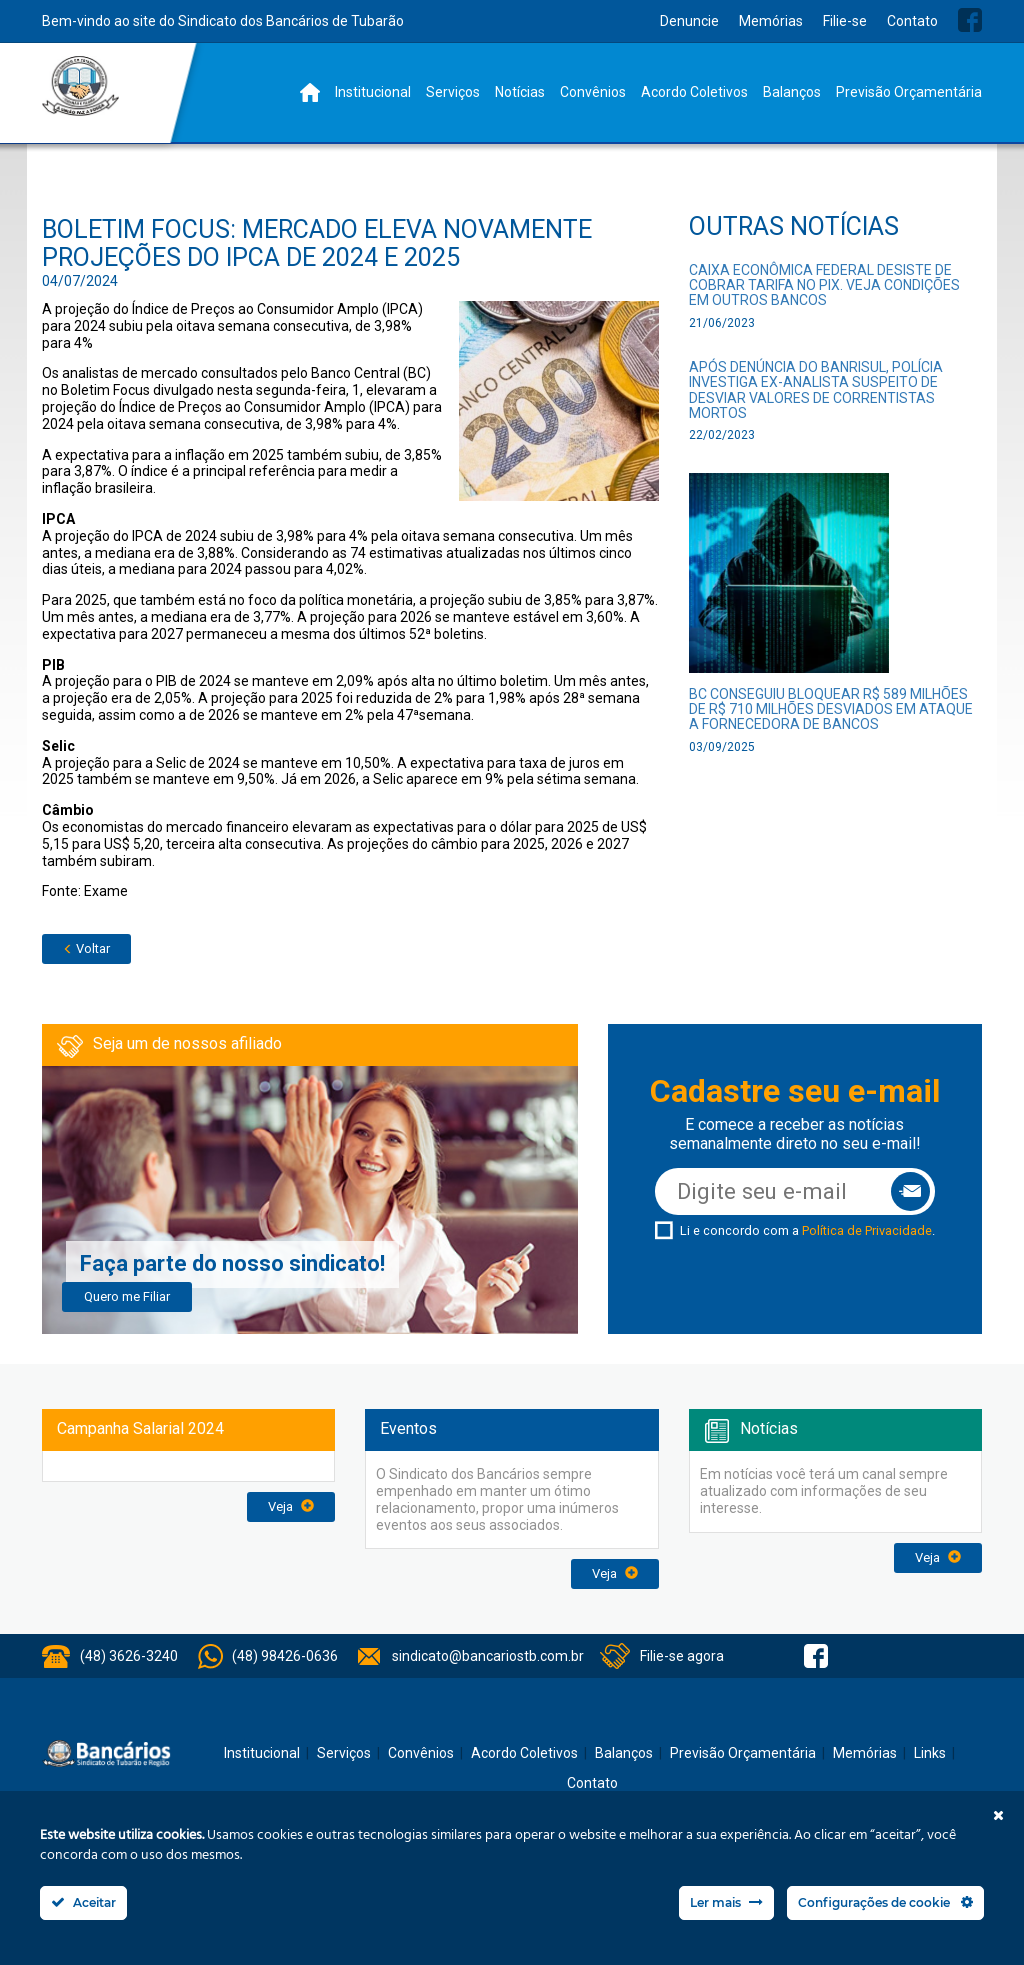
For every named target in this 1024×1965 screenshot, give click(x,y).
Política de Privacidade (867, 1230)
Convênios (593, 92)
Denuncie (689, 21)
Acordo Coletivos (694, 92)
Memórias (771, 21)
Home (310, 92)
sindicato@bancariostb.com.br (488, 1656)
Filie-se (845, 21)
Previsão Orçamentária (909, 92)
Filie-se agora (682, 1656)
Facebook (970, 20)
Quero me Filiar (127, 1296)
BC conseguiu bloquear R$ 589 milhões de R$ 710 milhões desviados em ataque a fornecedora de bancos (831, 709)
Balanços (792, 92)
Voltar (86, 948)
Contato (912, 21)
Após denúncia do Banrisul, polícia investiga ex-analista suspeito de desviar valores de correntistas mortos (816, 390)
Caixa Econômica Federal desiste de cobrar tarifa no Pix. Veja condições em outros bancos (824, 285)
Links (930, 1753)
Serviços (453, 92)
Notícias (520, 92)
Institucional (373, 92)
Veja (291, 1506)
